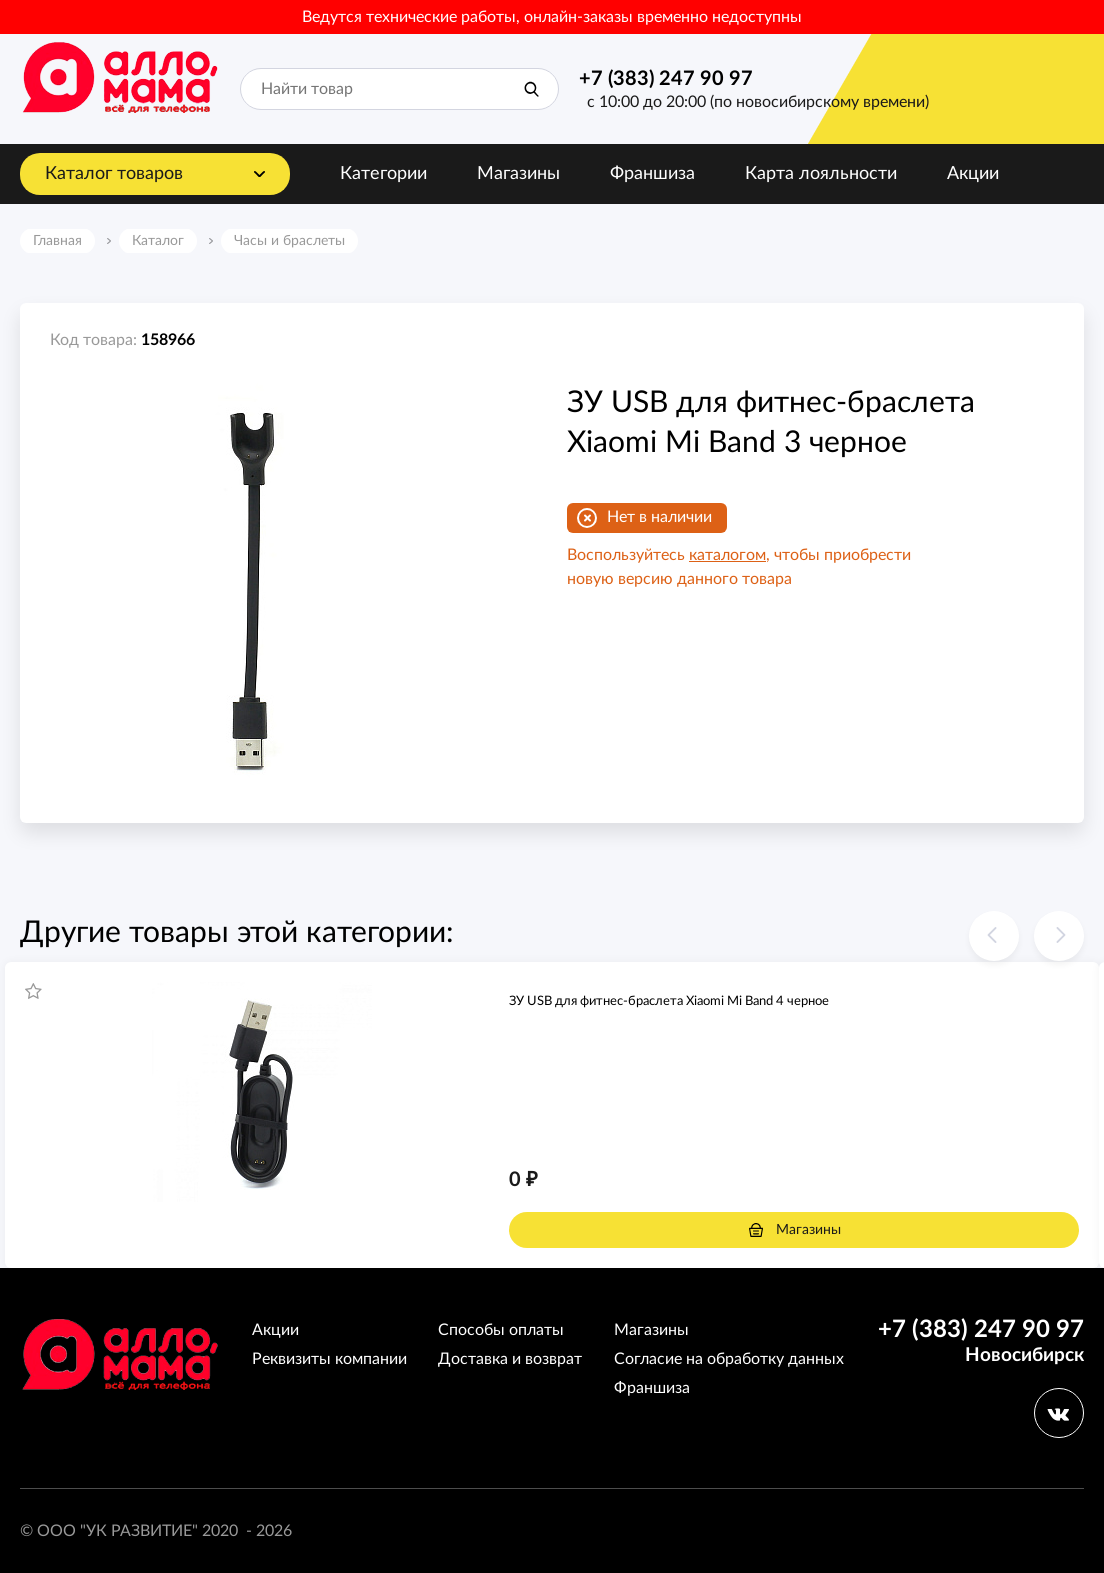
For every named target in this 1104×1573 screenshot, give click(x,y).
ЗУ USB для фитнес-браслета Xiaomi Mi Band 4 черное (669, 1001)
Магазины (518, 174)
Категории (383, 174)
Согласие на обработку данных (729, 1359)
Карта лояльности (821, 174)
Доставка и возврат (510, 1359)
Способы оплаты (501, 1330)
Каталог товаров (114, 174)
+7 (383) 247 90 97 (666, 79)
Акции (973, 174)
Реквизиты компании (329, 1359)
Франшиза (652, 174)
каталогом (727, 555)
